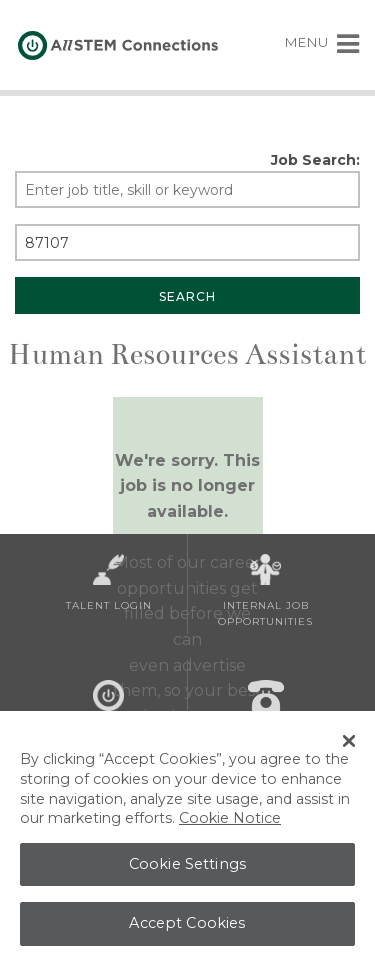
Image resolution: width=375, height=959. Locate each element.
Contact (266, 709)
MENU (322, 42)
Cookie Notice (230, 824)
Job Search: (315, 160)
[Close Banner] (349, 747)
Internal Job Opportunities (265, 591)
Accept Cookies (187, 929)
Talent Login (109, 583)
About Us (109, 709)
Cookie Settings (187, 870)
